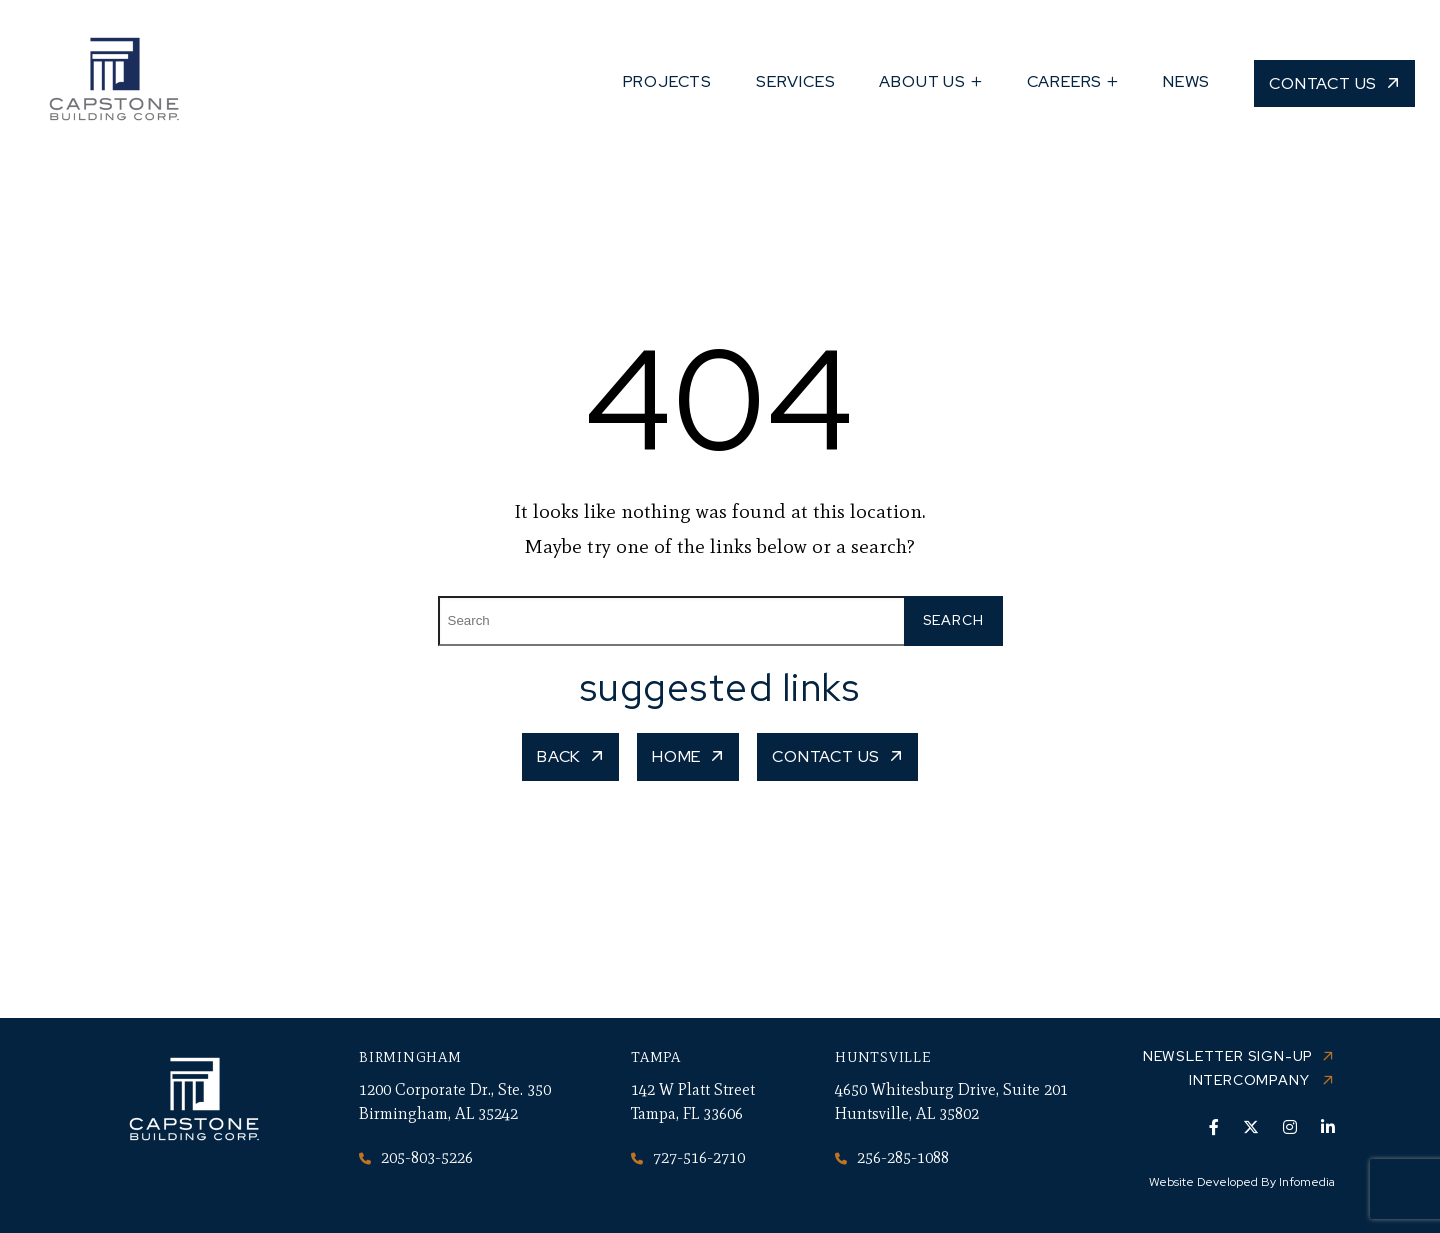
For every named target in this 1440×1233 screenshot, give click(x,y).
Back (559, 756)
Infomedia (1307, 1182)
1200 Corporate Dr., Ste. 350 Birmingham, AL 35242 (455, 1101)
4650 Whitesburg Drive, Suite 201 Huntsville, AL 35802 (951, 1101)
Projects (667, 81)
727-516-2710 (688, 1157)
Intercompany (1251, 1080)
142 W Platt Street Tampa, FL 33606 (693, 1101)
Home (676, 756)
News (1186, 81)
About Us (922, 81)
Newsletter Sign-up (1228, 1056)
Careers (1065, 81)
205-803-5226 (416, 1157)
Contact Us (1323, 83)
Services (795, 81)
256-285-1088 (892, 1157)
